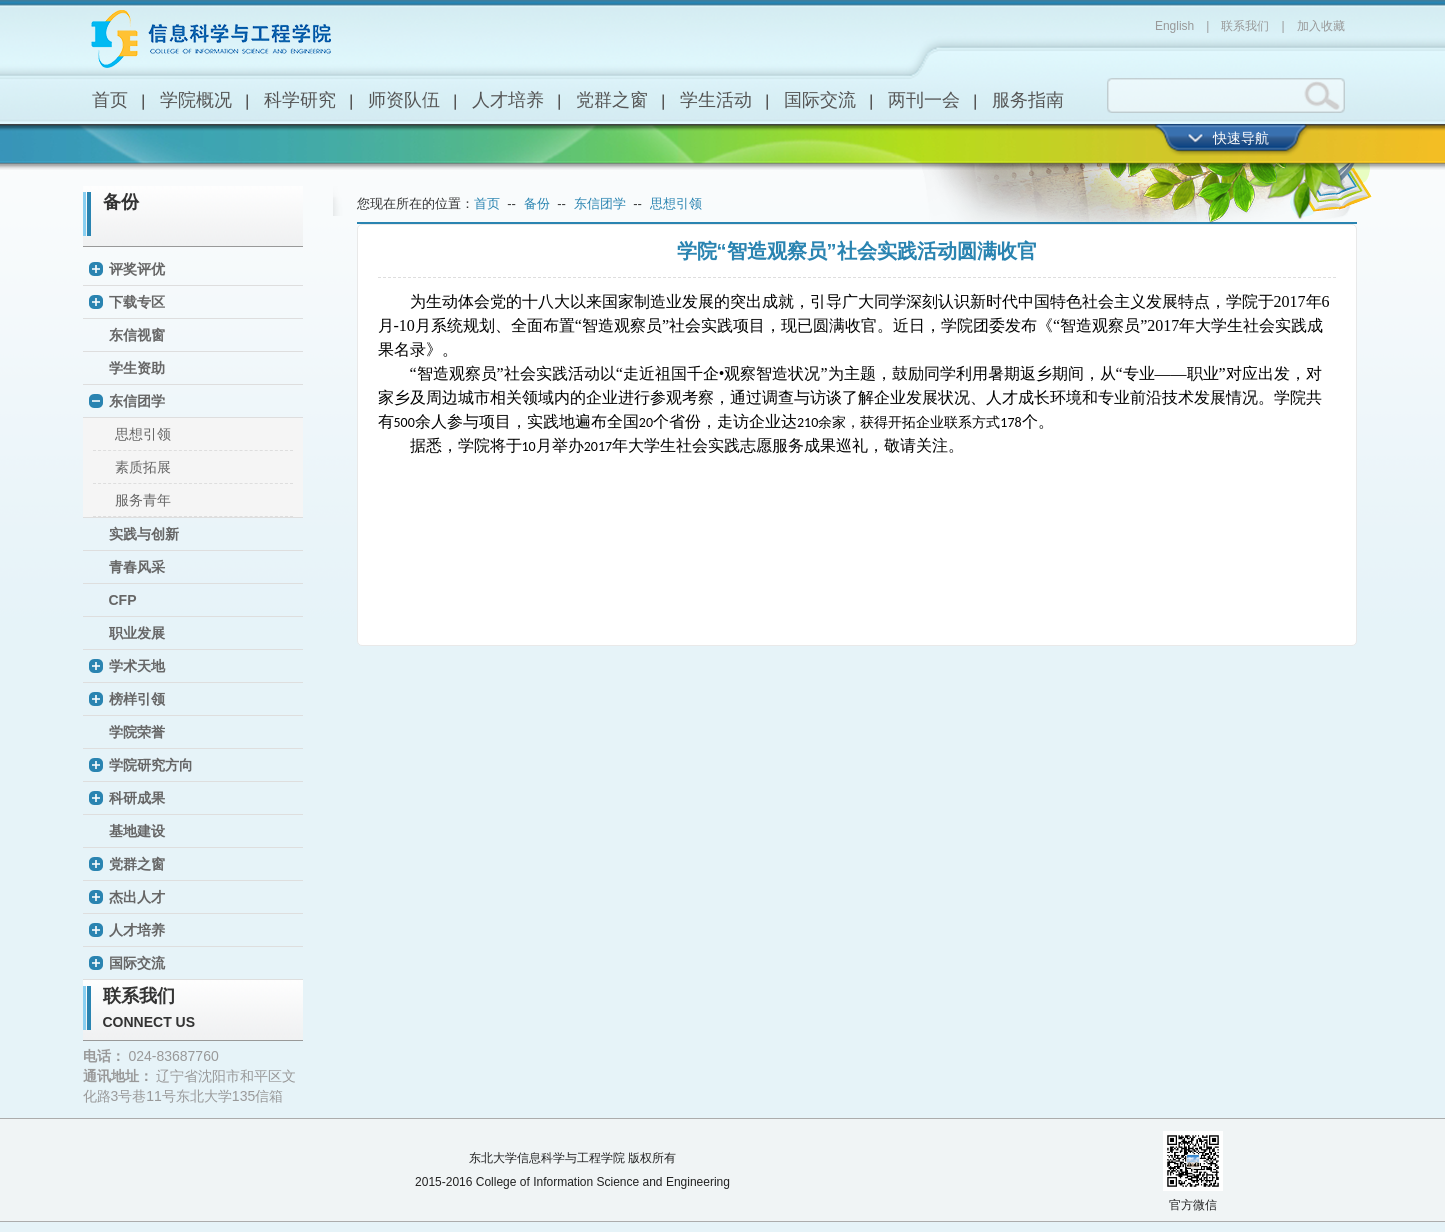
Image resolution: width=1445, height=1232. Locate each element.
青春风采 (137, 567)
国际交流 (820, 100)
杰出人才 (137, 897)
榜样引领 (137, 699)
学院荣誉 (137, 732)
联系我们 (1245, 26)
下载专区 (137, 302)
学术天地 (137, 666)
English (1174, 26)
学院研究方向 (151, 765)
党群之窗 (612, 100)
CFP (123, 600)
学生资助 (137, 368)
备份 (121, 202)
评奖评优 (137, 269)
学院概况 (196, 100)
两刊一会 (924, 100)
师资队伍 (404, 100)
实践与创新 (144, 534)
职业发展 (137, 633)
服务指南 (1028, 100)
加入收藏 (1321, 26)
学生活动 (716, 100)
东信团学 (137, 401)
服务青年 (143, 500)
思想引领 (143, 434)
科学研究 (300, 100)
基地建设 (137, 831)
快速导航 (1241, 138)
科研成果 (137, 798)
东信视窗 (137, 335)
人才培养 (508, 100)
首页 (110, 100)
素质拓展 (143, 467)
